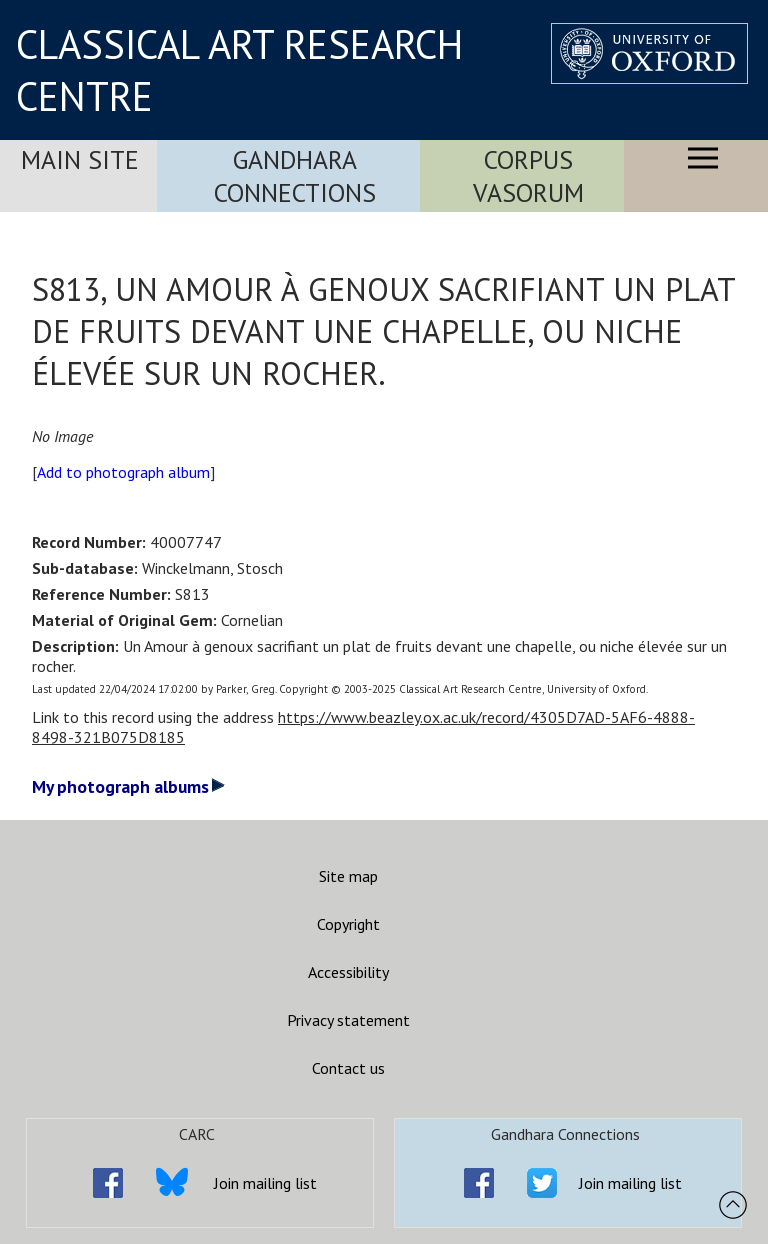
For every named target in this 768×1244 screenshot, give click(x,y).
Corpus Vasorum (528, 176)
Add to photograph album (123, 472)
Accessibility (348, 972)
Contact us (348, 1068)
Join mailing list (265, 1183)
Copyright (348, 924)
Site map (348, 876)
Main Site (80, 159)
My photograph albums (128, 786)
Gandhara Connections (295, 176)
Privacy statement (348, 1020)
